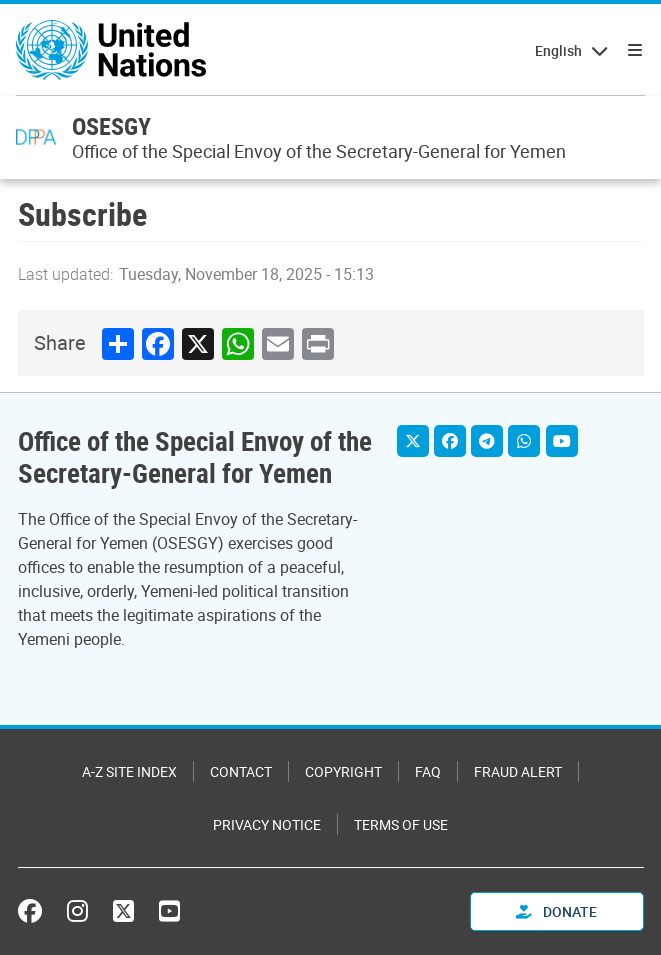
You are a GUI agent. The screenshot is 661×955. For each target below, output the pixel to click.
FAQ (428, 771)
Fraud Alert (518, 771)
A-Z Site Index (129, 771)
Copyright (343, 771)
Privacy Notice (267, 824)
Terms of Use (401, 824)
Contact (241, 771)
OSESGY (111, 126)
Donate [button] (556, 911)
